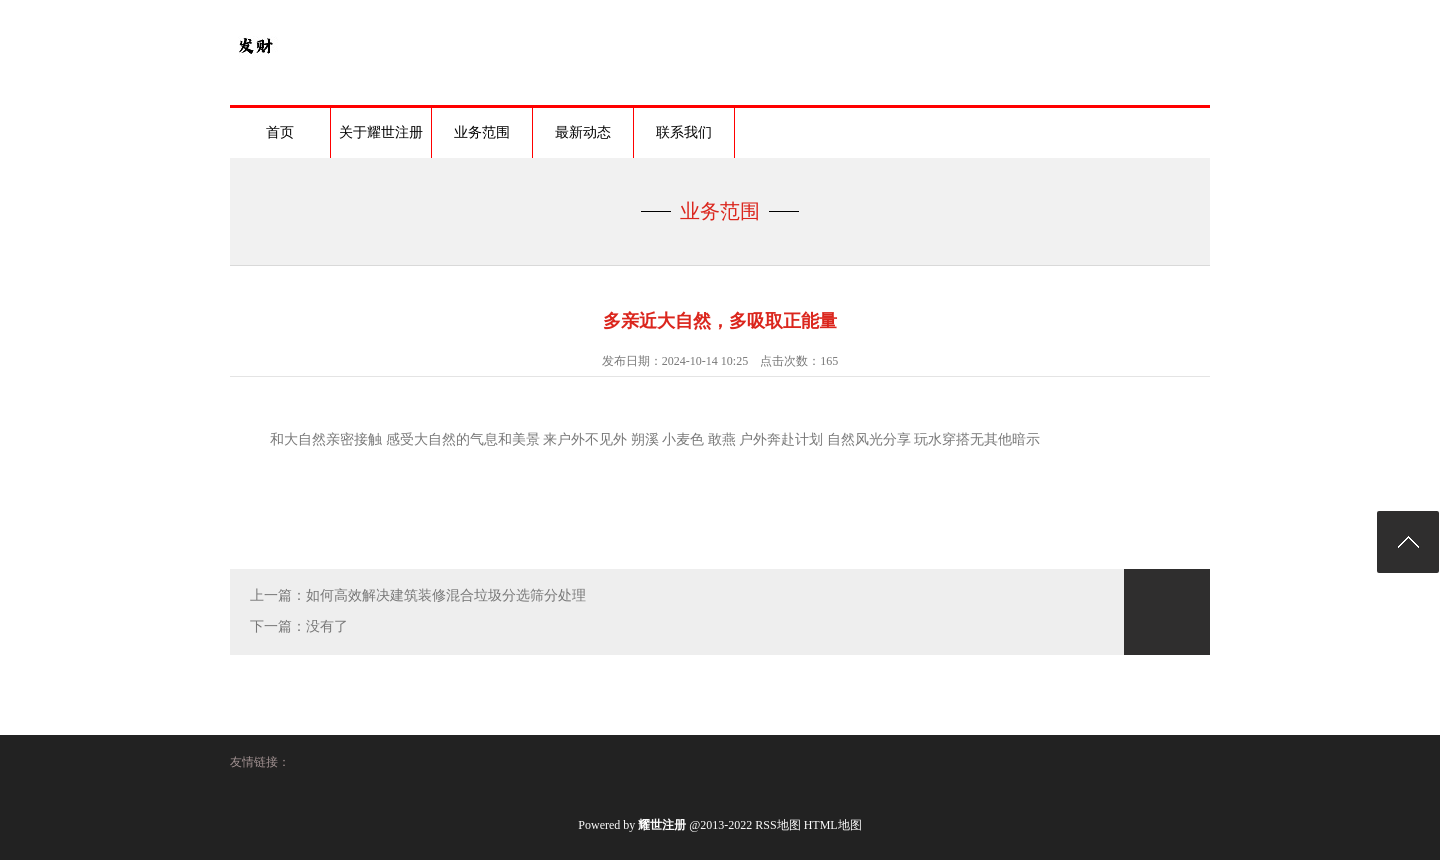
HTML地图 (833, 825)
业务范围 (482, 132)
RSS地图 (777, 825)
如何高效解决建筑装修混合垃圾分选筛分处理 (446, 595)
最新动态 (583, 132)
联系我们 (684, 132)
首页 (280, 132)
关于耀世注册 (381, 132)
